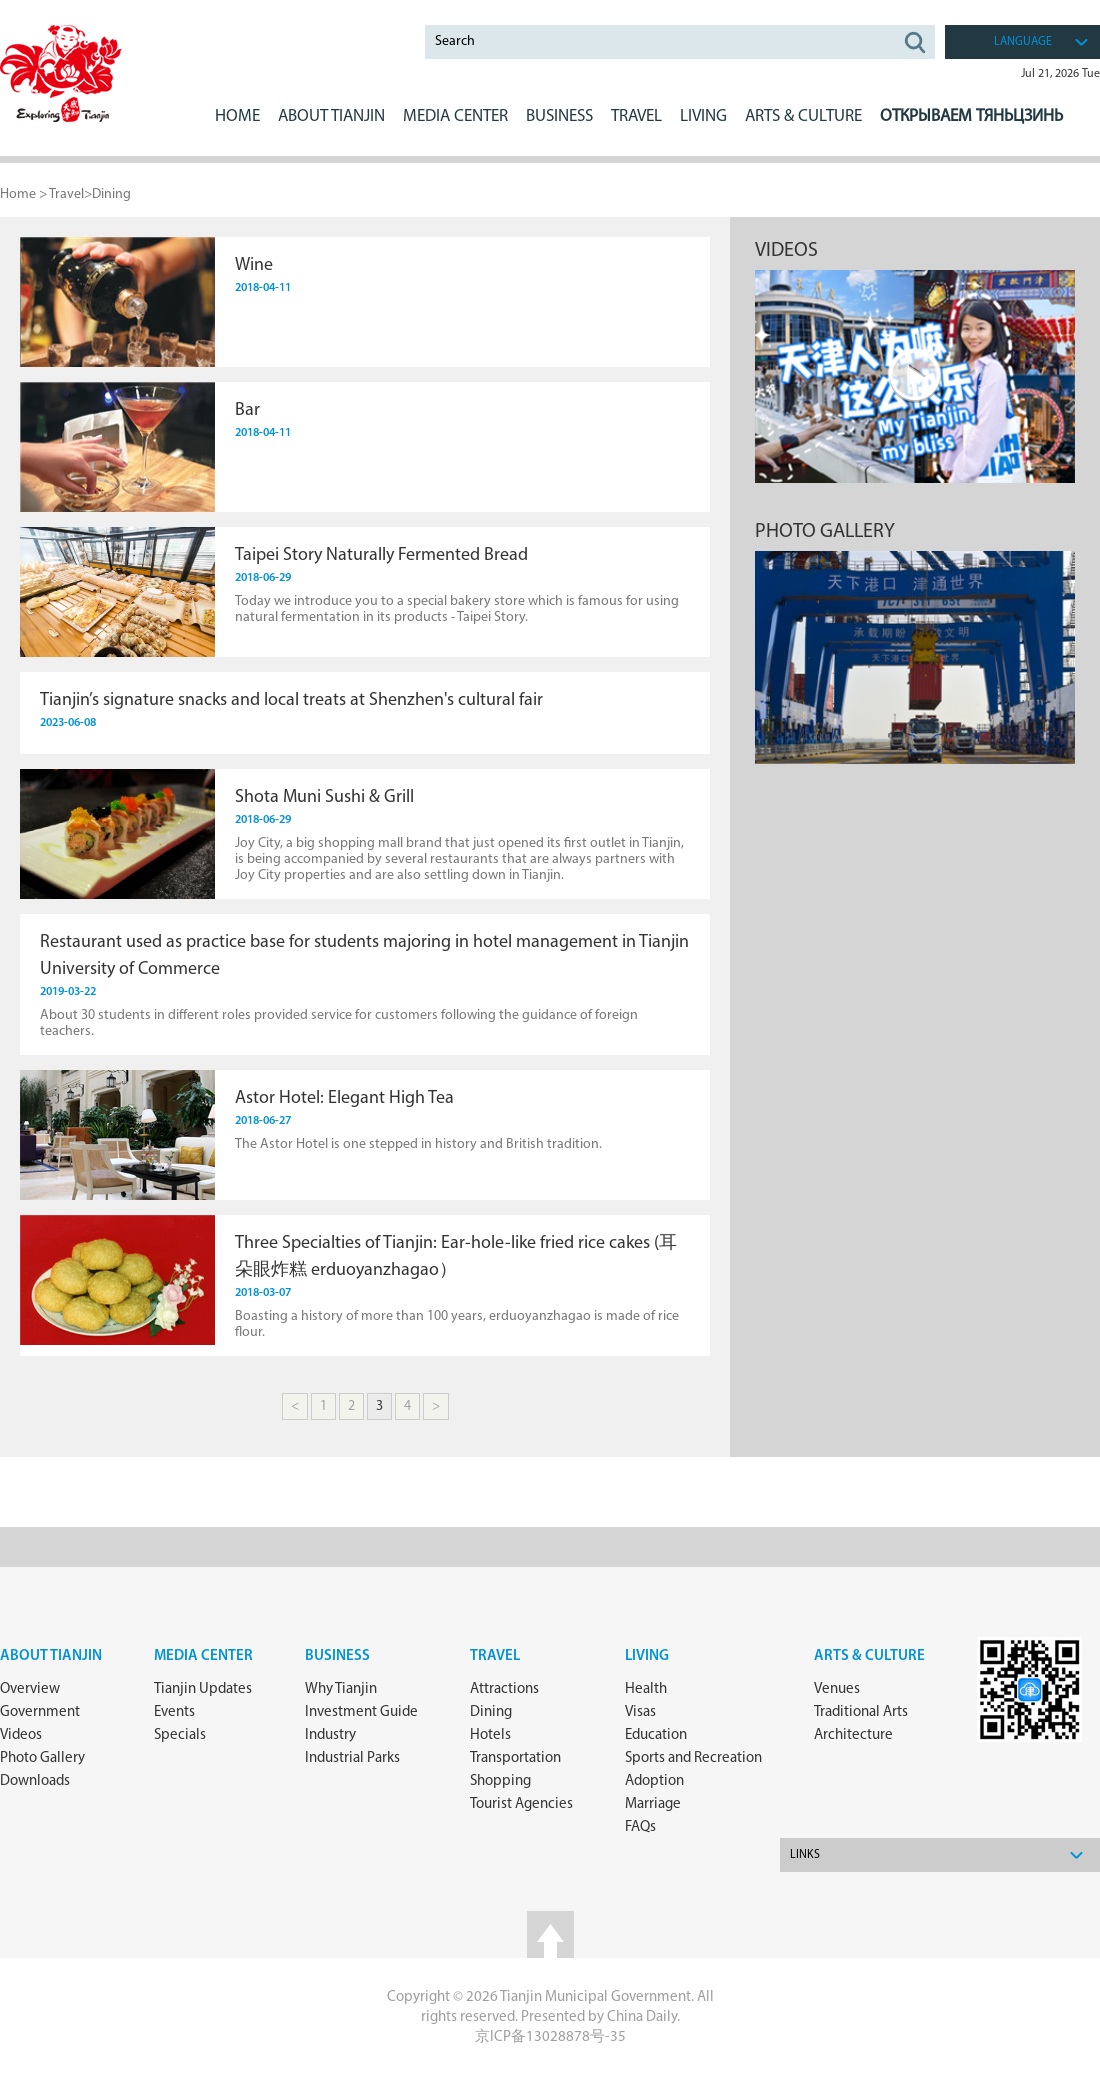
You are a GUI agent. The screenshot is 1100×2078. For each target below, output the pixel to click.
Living (647, 1656)
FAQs (640, 1827)
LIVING (703, 116)
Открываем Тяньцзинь (971, 116)
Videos (786, 251)
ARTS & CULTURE (803, 116)
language (1023, 42)
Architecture (853, 1735)
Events (174, 1712)
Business (337, 1656)
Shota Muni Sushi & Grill (324, 797)
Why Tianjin (341, 1689)
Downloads (35, 1781)
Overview (30, 1689)
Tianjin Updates (203, 1689)
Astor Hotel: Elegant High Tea (344, 1098)
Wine (254, 265)
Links (805, 1855)
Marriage (653, 1804)
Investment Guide (361, 1712)
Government (40, 1712)
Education (656, 1735)
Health (646, 1689)
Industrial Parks (352, 1758)
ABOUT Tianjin (331, 116)
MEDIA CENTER (455, 116)
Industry (330, 1735)
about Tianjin (51, 1656)
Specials (180, 1735)
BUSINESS (559, 116)
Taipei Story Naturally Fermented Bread (381, 555)
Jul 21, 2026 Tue (1060, 74)
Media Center (203, 1656)
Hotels (490, 1735)
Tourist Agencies (521, 1804)
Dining (111, 194)
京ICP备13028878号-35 (550, 2037)
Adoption (654, 1781)
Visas (640, 1712)
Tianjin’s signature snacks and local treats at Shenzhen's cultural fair (291, 700)
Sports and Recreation (693, 1758)
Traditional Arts (861, 1712)
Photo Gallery (42, 1758)
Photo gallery (825, 532)
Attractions (504, 1689)
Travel (636, 116)
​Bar (247, 410)
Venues (837, 1689)
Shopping (500, 1781)
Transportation (515, 1758)
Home (237, 116)
